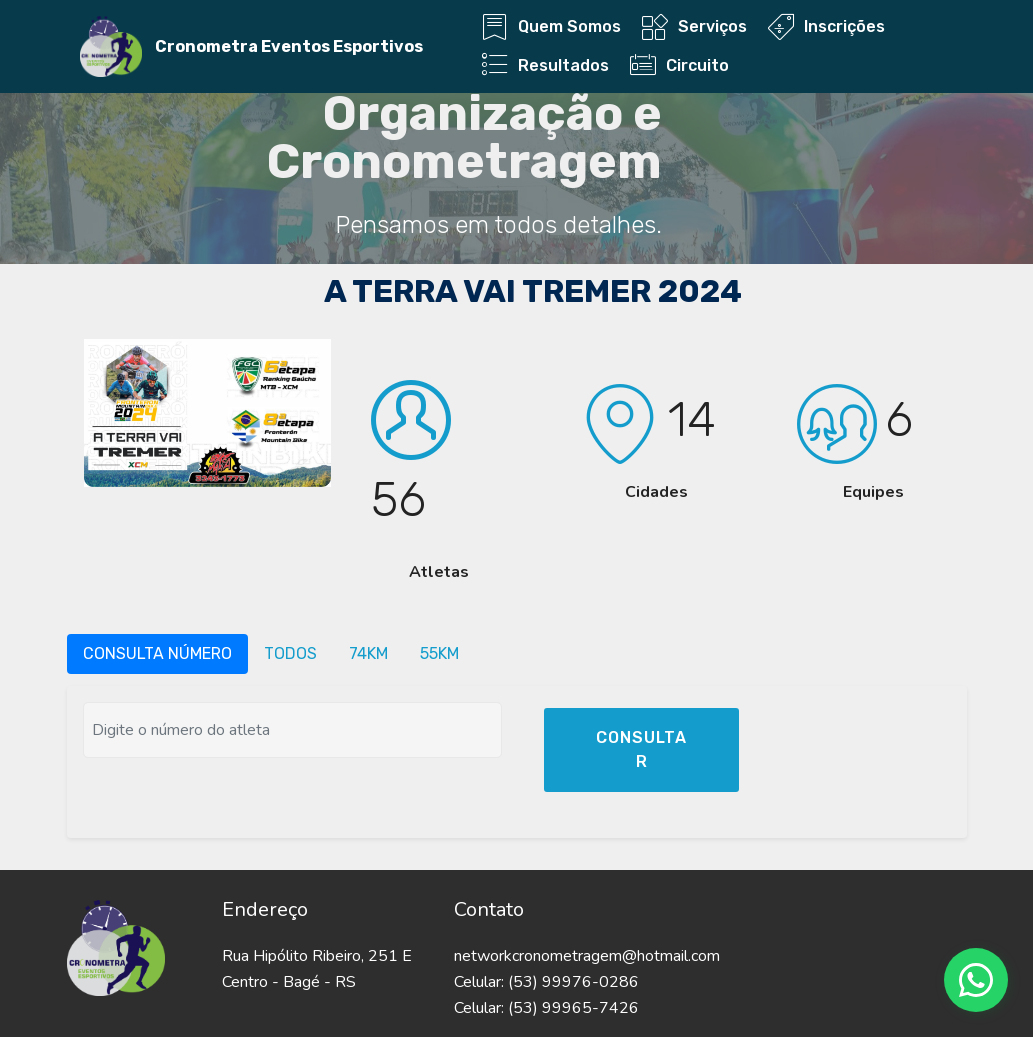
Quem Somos (551, 26)
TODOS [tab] (290, 653)
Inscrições (826, 26)
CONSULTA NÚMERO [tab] (157, 653)
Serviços (694, 26)
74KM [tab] (368, 653)
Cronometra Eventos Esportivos (289, 46)
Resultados (545, 65)
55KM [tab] (439, 653)
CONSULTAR (641, 749)
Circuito (679, 65)
